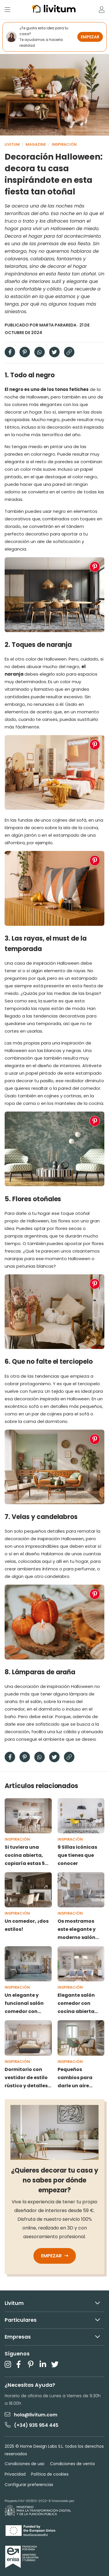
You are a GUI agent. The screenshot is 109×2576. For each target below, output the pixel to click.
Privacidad (15, 2474)
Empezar (54, 2255)
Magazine (36, 144)
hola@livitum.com (31, 2414)
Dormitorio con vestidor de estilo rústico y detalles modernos (26, 2078)
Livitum (12, 144)
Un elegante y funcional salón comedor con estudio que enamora (24, 2004)
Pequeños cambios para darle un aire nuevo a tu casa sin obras (77, 2078)
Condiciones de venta (72, 2464)
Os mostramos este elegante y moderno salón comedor (77, 1930)
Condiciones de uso (24, 2464)
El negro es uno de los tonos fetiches (47, 389)
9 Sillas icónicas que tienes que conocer (77, 1855)
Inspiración (64, 144)
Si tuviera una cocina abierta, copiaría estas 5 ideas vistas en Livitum (25, 1856)
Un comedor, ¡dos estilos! (27, 1925)
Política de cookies (50, 2474)
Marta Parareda (58, 325)
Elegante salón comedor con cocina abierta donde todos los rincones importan (81, 2004)
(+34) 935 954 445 (31, 2425)
